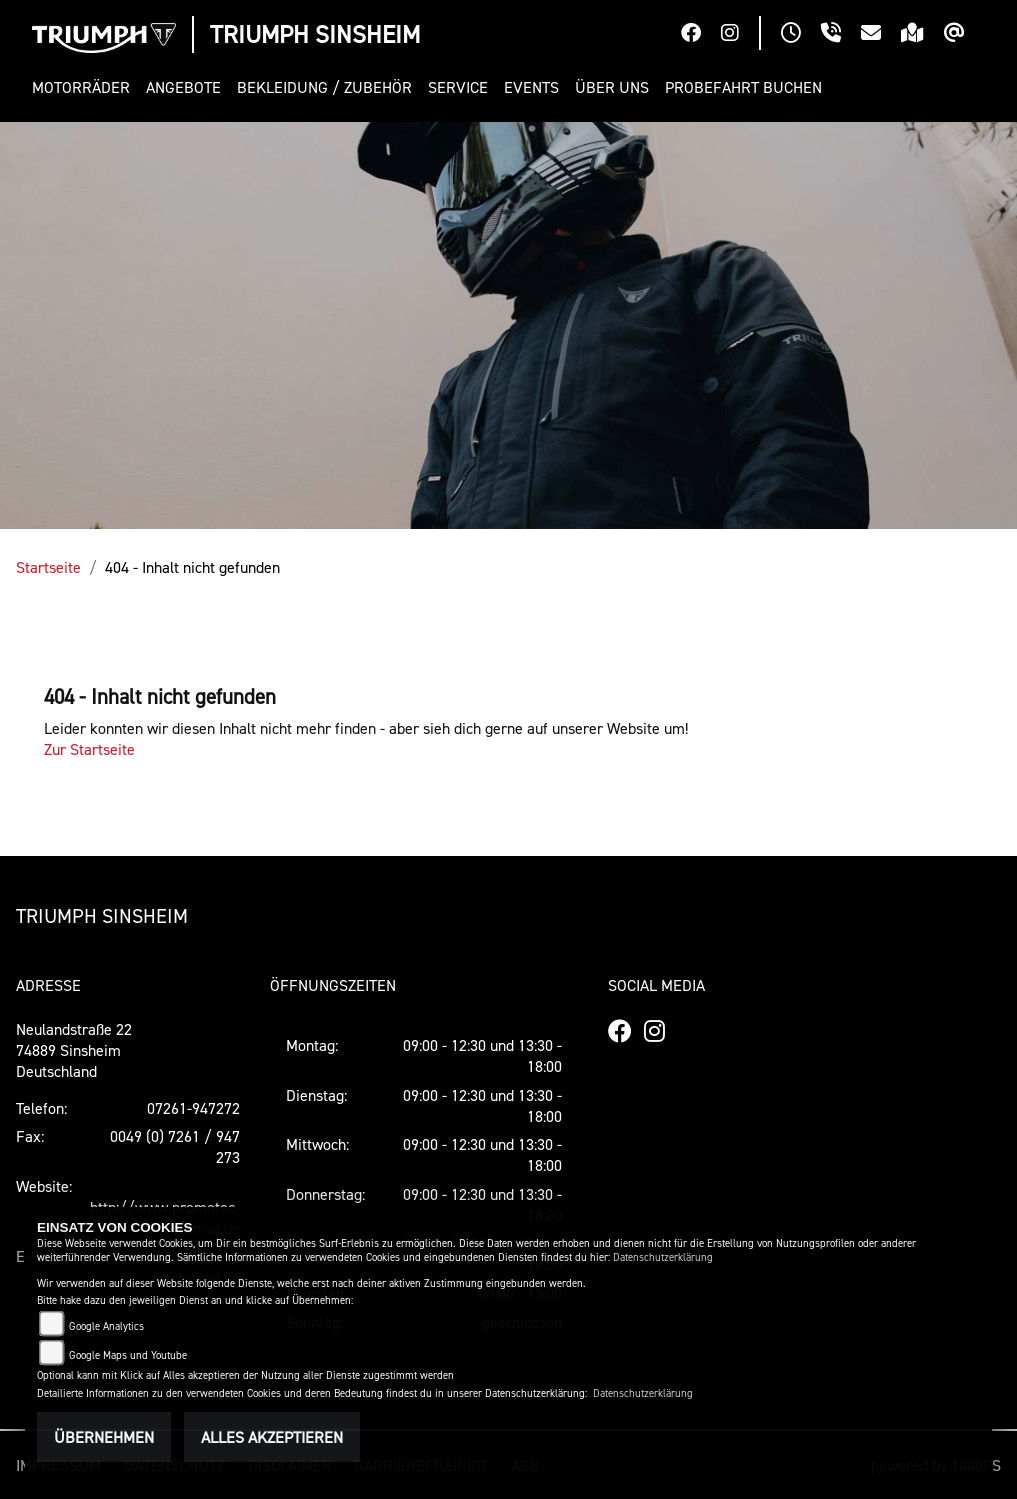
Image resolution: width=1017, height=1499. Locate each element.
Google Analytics (106, 1326)
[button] (85, 87)
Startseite (48, 567)
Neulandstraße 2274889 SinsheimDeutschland (74, 1050)
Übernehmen (104, 1437)
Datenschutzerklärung (663, 1257)
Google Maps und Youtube (128, 1355)
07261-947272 (193, 1108)
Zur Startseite (89, 749)
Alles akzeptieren (272, 1437)
